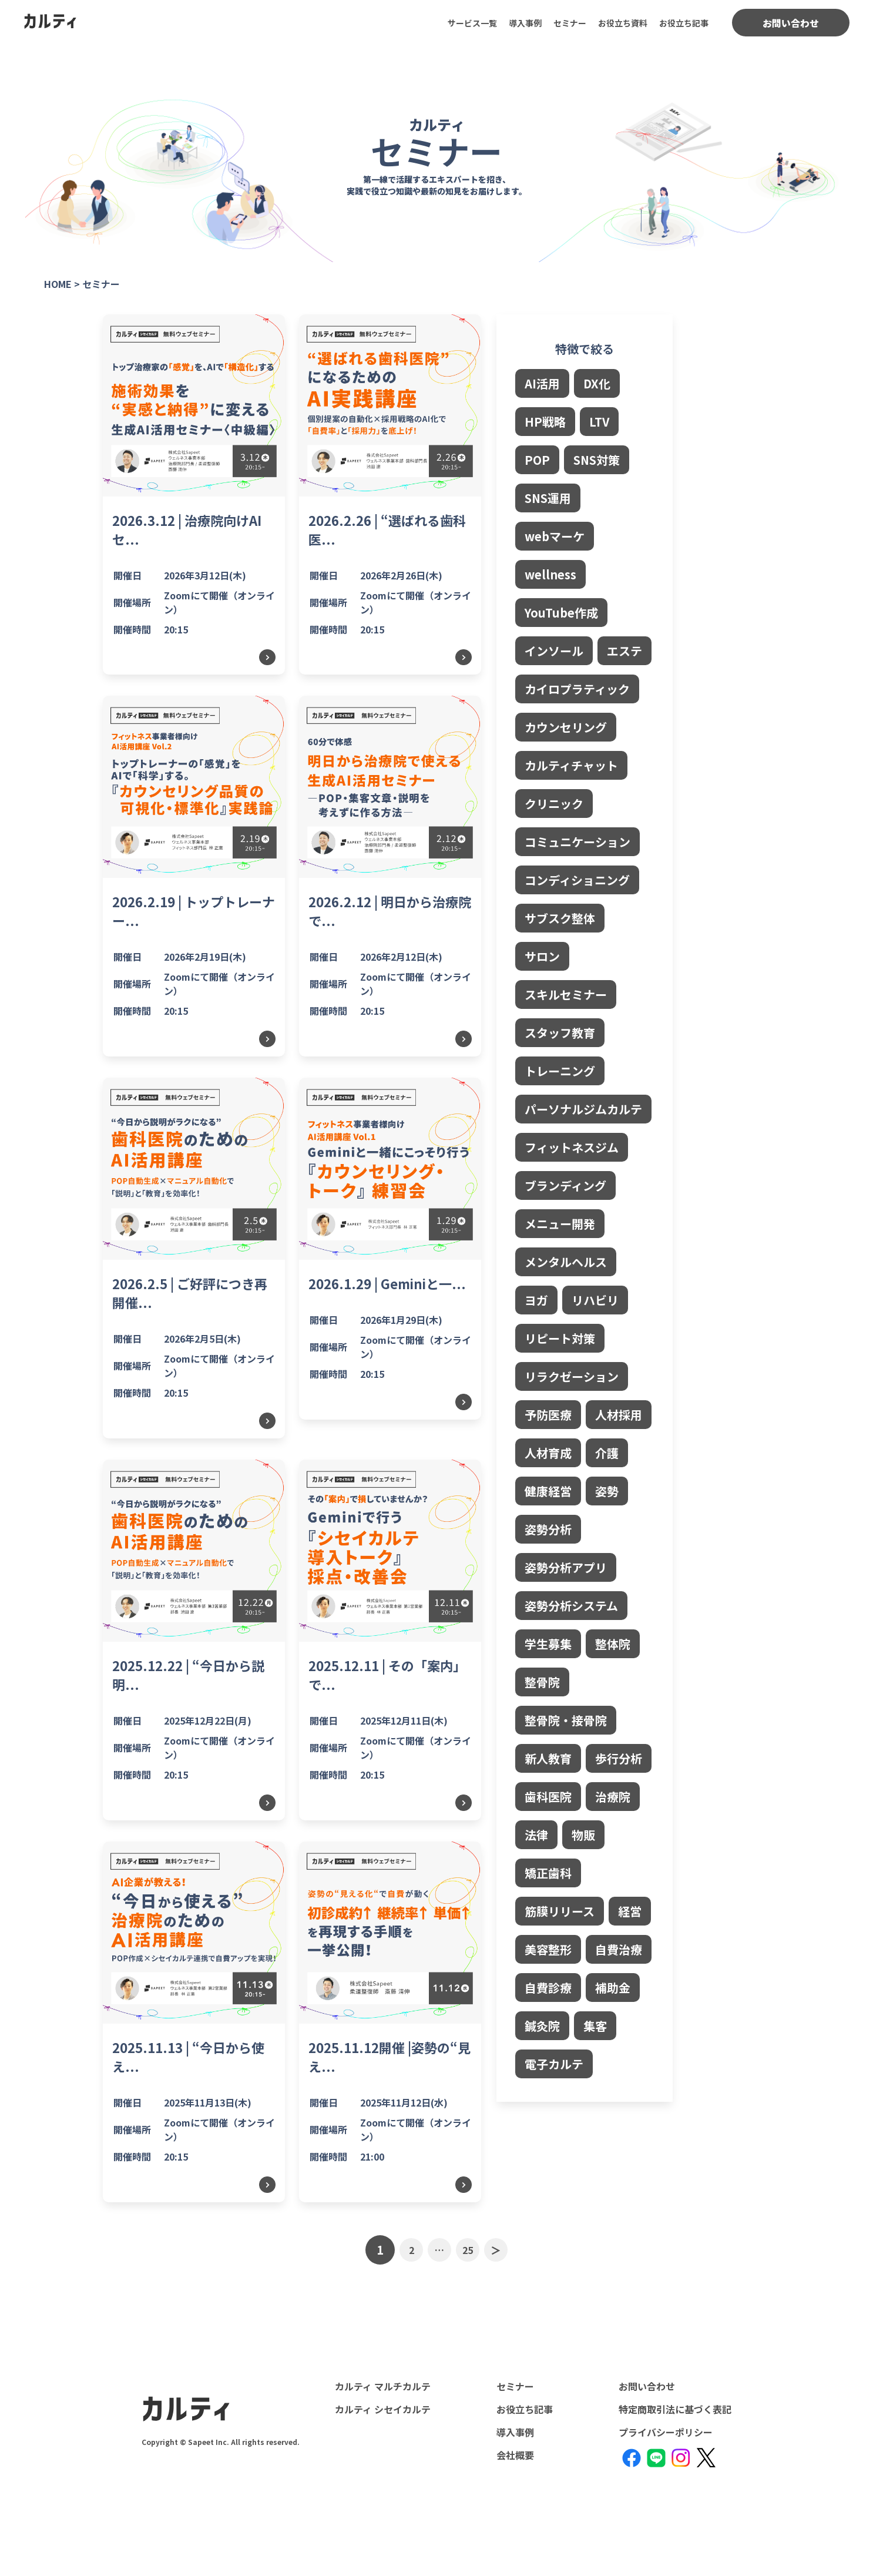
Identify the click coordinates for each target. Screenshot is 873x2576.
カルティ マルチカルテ (383, 2386)
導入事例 (525, 23)
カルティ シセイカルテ (383, 2409)
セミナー (569, 23)
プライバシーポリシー (666, 2432)
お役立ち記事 (684, 23)
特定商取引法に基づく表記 (675, 2409)
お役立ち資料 (622, 23)
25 (467, 2250)
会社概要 (515, 2455)
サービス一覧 (472, 23)
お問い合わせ (791, 23)
